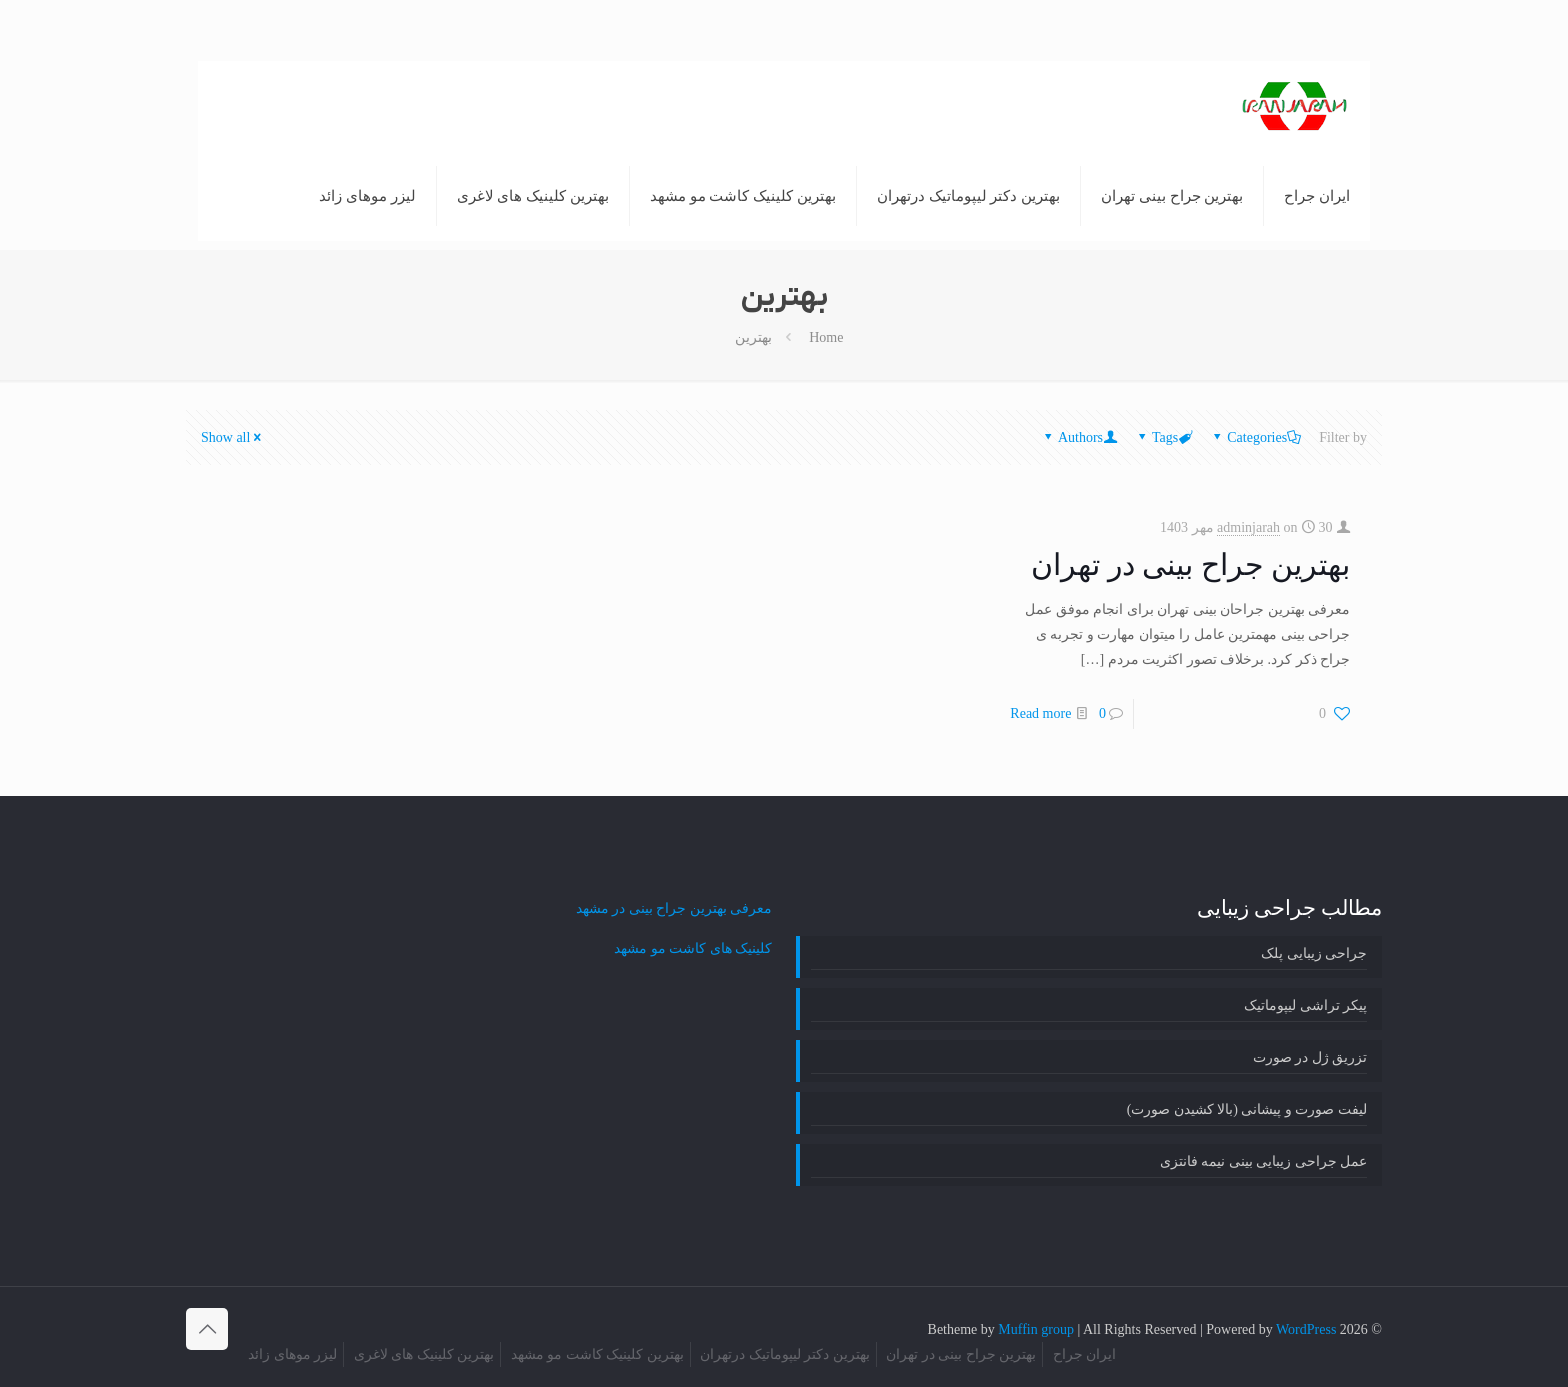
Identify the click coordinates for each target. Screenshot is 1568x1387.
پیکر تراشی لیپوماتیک (1305, 1005)
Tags (1163, 437)
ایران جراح (1085, 1354)
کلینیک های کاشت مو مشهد (693, 948)
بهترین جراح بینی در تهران (1190, 564)
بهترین (753, 337)
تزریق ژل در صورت (1310, 1057)
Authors (1079, 437)
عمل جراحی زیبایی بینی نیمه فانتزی (1264, 1161)
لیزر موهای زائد (292, 1354)
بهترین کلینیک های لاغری (424, 1354)
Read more (1040, 713)
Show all (232, 437)
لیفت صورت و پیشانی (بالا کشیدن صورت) (1247, 1109)
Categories (1255, 437)
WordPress (1306, 1329)
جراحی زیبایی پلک (1314, 953)
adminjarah (1248, 527)
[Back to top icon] (207, 1329)
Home (826, 337)
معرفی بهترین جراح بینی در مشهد (674, 908)
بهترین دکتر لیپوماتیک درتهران (785, 1354)
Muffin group (1036, 1329)
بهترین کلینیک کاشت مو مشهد (597, 1354)
